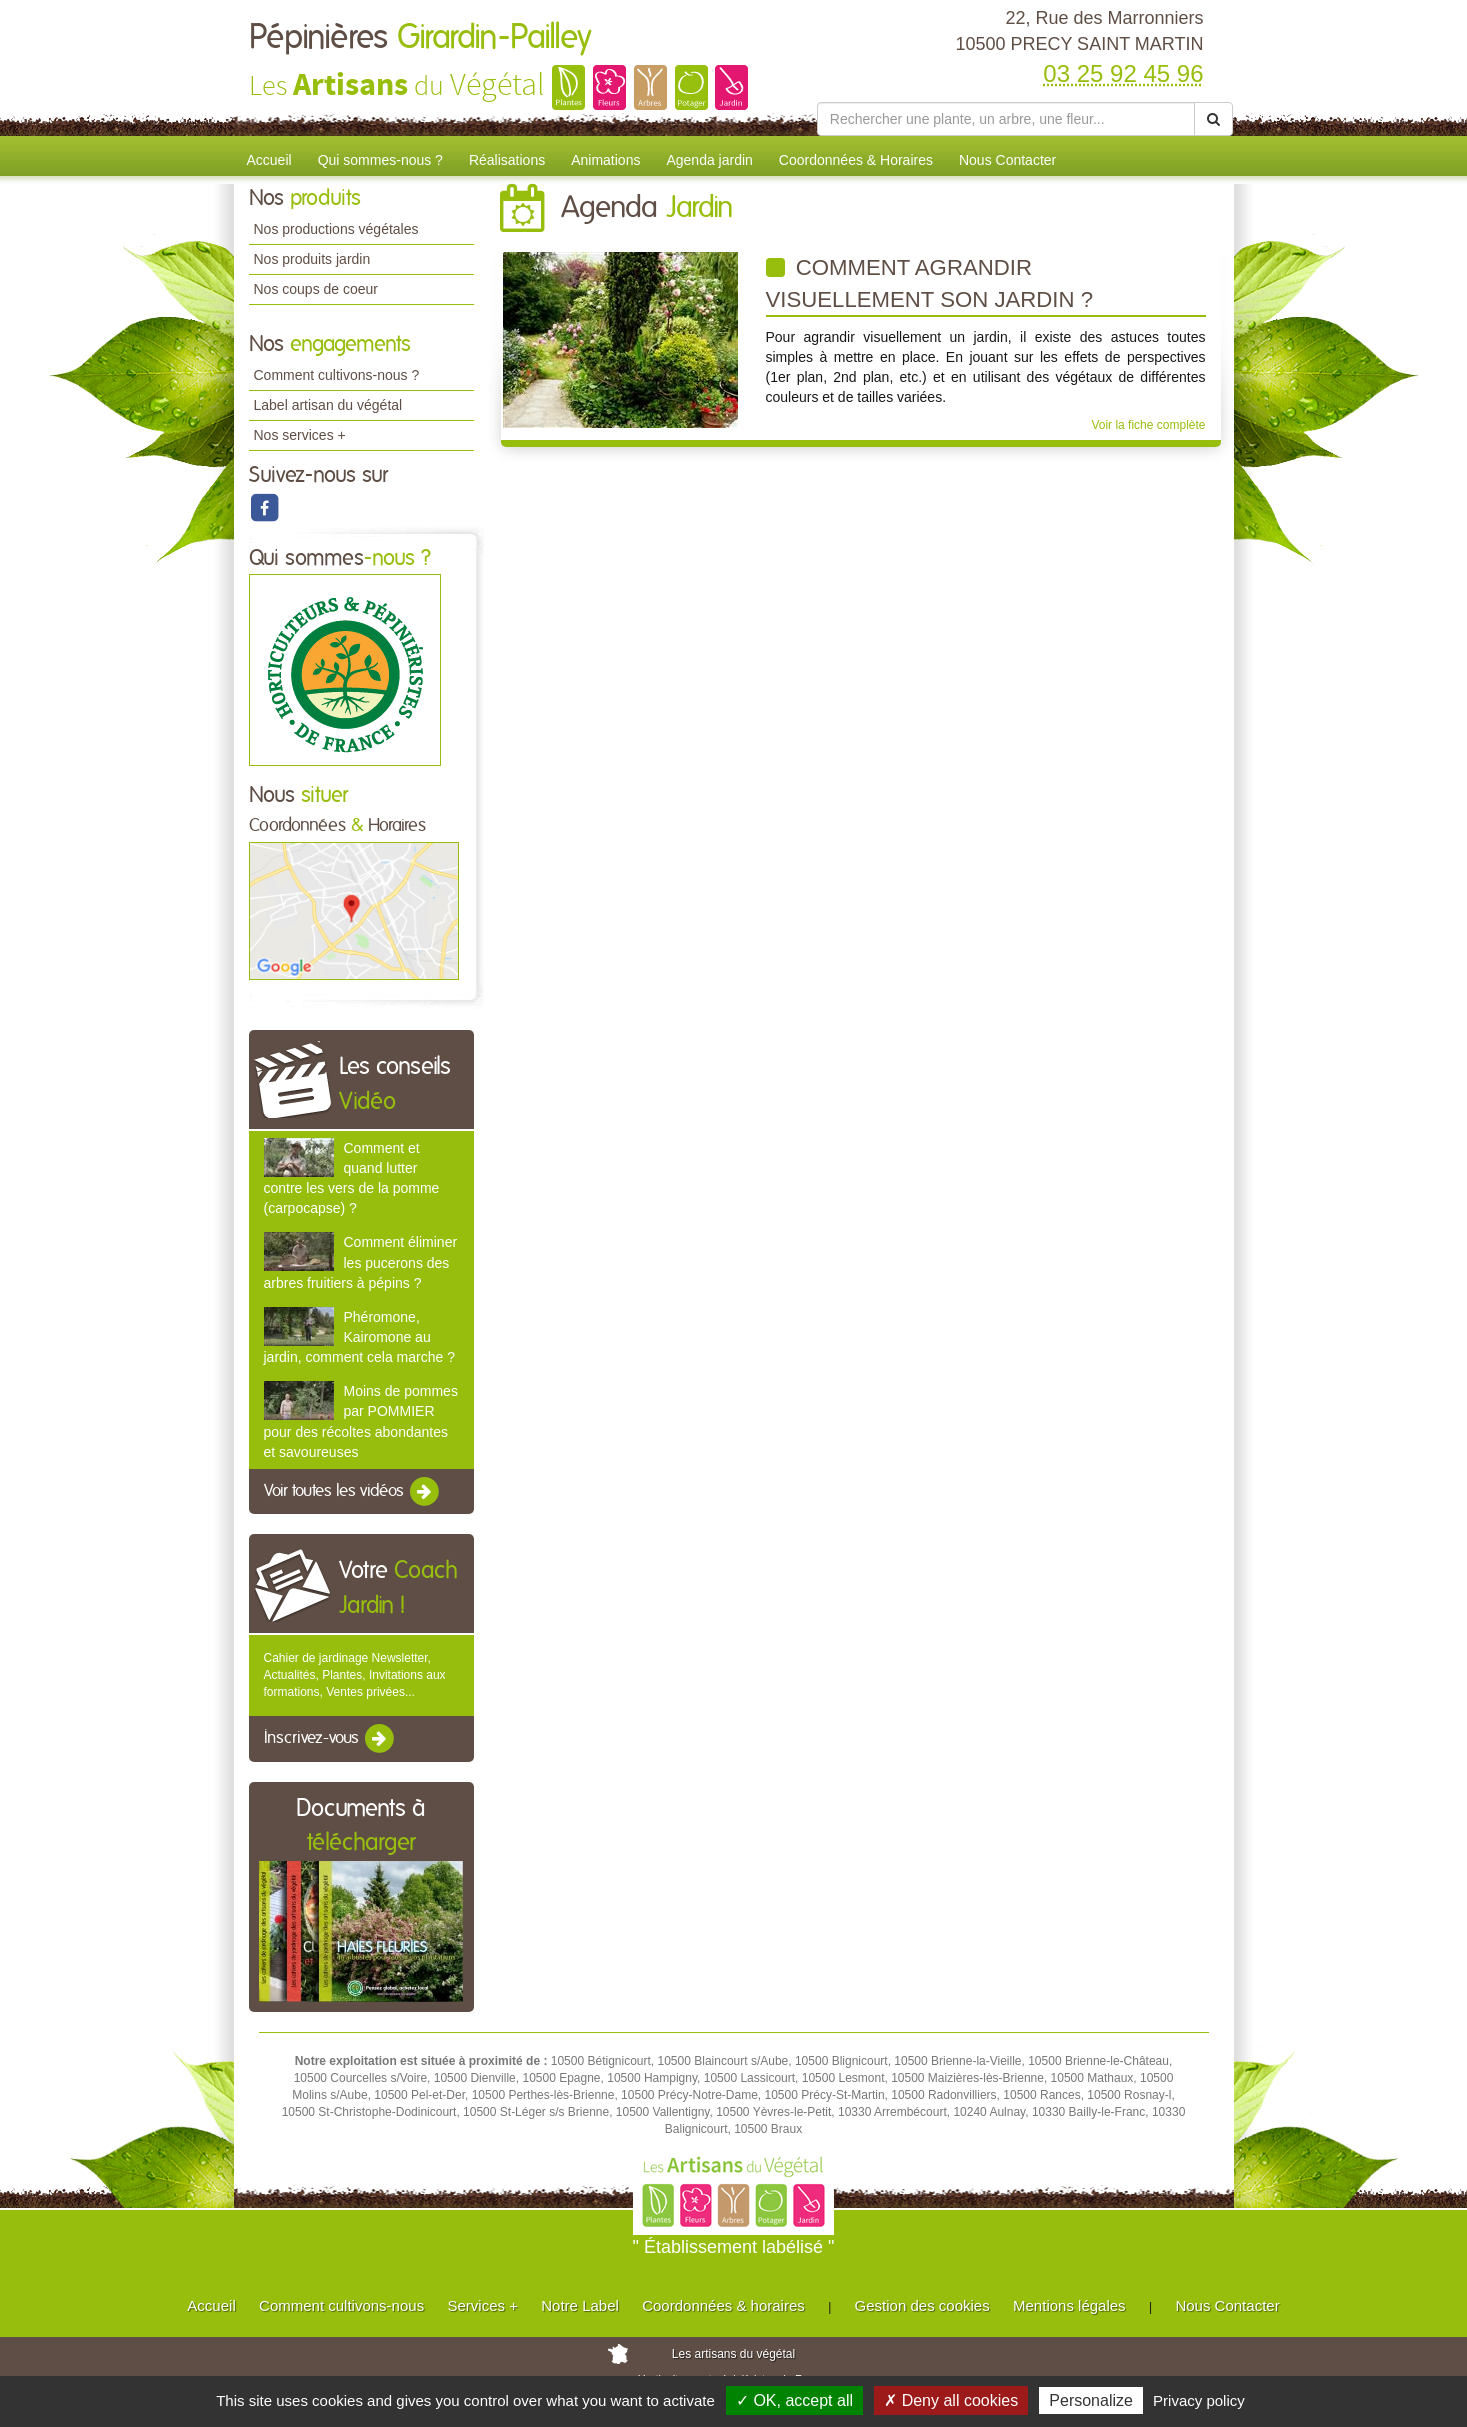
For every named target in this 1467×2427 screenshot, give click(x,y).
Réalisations (507, 160)
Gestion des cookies (922, 2305)
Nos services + (300, 435)
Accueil (269, 160)
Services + (482, 2305)
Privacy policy (1199, 2400)
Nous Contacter (1007, 160)
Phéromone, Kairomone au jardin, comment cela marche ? (359, 1337)
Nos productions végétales (336, 229)
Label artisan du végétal (328, 405)
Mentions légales (1069, 2305)
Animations (605, 160)
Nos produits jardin (312, 259)
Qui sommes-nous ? (380, 160)
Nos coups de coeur (316, 289)
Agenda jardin (709, 160)
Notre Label (580, 2305)
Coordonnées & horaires (723, 2305)
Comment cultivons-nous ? (337, 375)
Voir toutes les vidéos (353, 1492)
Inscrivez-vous (330, 1739)
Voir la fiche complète (1148, 425)
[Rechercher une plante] (1006, 119)
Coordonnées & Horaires (856, 160)
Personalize (1091, 2400)
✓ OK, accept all (794, 2400)
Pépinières (420, 38)
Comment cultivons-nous (341, 2305)
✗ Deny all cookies (951, 2400)
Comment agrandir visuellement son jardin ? (930, 283)
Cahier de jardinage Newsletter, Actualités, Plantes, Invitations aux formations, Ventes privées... (355, 1675)
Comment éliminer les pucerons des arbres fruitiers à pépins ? (361, 1262)
